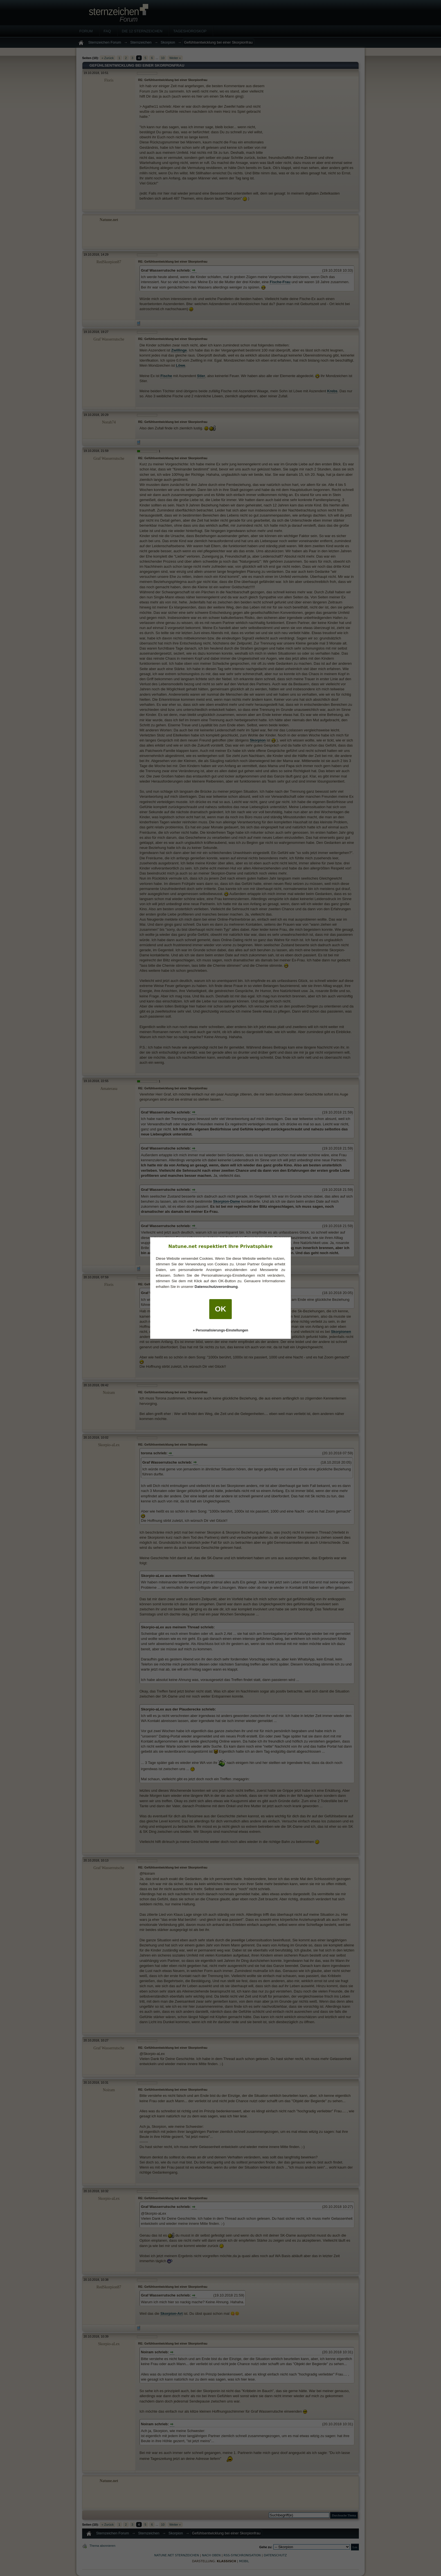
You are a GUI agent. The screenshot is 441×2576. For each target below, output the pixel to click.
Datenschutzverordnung (216, 1286)
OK (220, 1309)
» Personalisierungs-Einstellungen (220, 1330)
